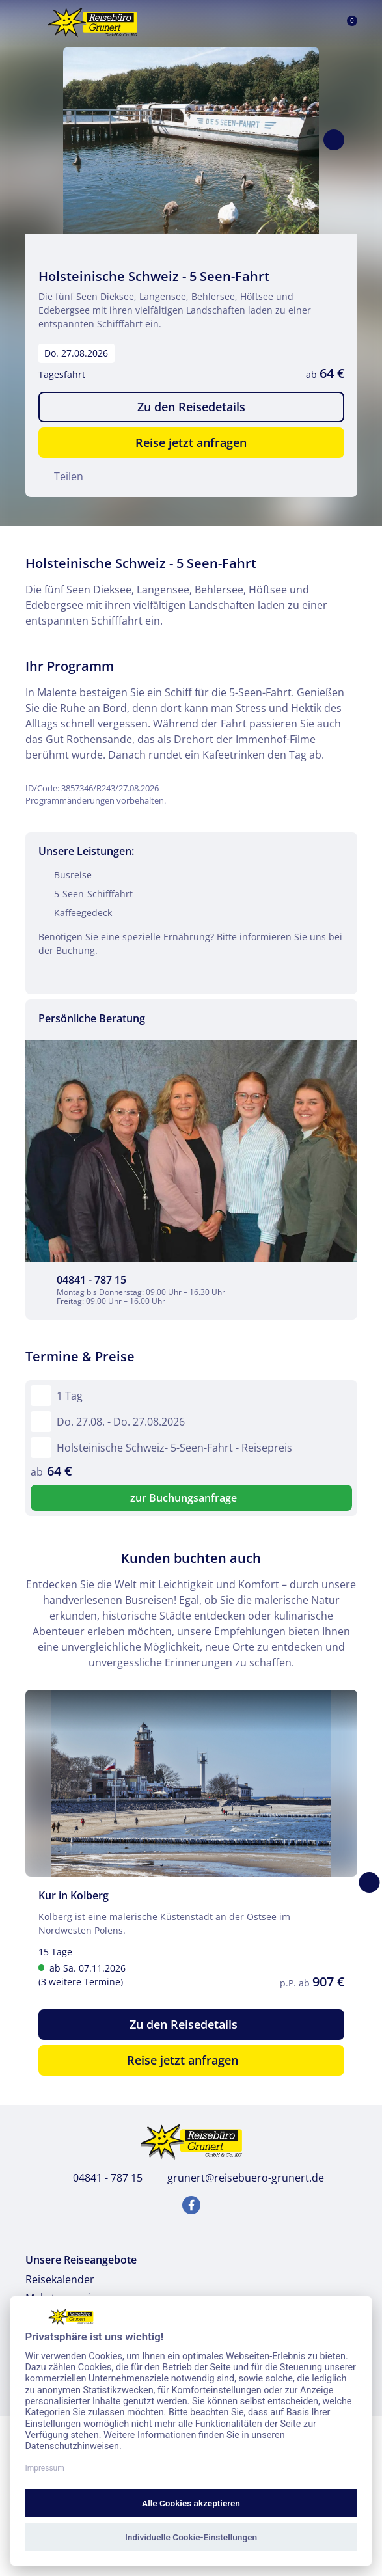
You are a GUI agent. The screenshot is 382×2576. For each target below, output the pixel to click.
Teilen (60, 476)
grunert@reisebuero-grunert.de (238, 2178)
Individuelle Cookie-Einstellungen (191, 2537)
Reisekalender (59, 2279)
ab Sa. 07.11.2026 (127, 1975)
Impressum (44, 2468)
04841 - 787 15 (101, 2178)
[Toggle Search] (285, 23)
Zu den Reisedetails (191, 406)
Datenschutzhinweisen (72, 2446)
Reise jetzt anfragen (191, 442)
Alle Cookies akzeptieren (191, 2503)
